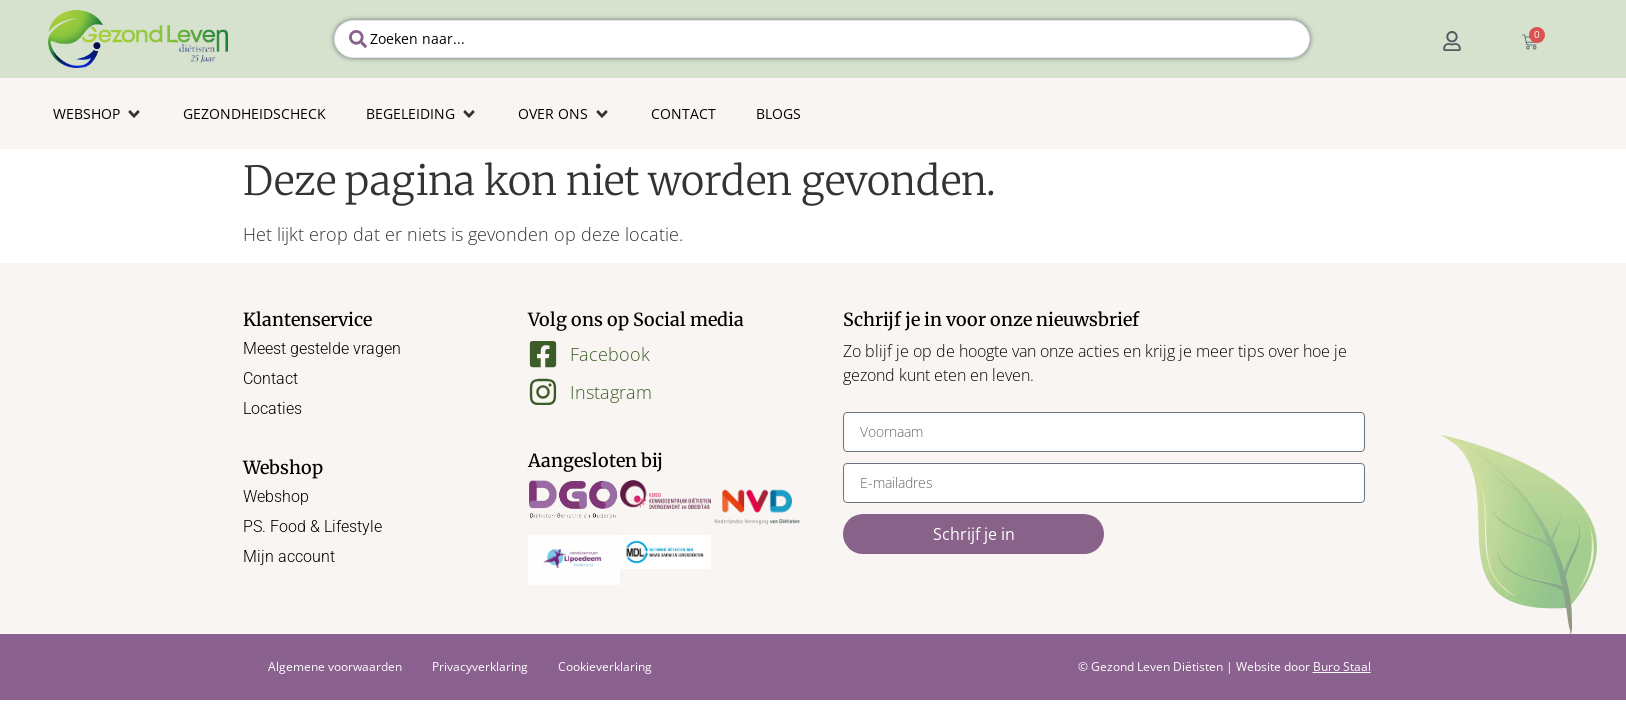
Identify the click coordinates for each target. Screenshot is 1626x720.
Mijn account (289, 556)
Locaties (272, 408)
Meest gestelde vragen (322, 348)
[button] (98, 113)
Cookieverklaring (605, 666)
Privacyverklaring (480, 666)
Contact (270, 378)
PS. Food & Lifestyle (312, 526)
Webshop (276, 496)
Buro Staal (1342, 666)
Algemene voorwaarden (335, 666)
